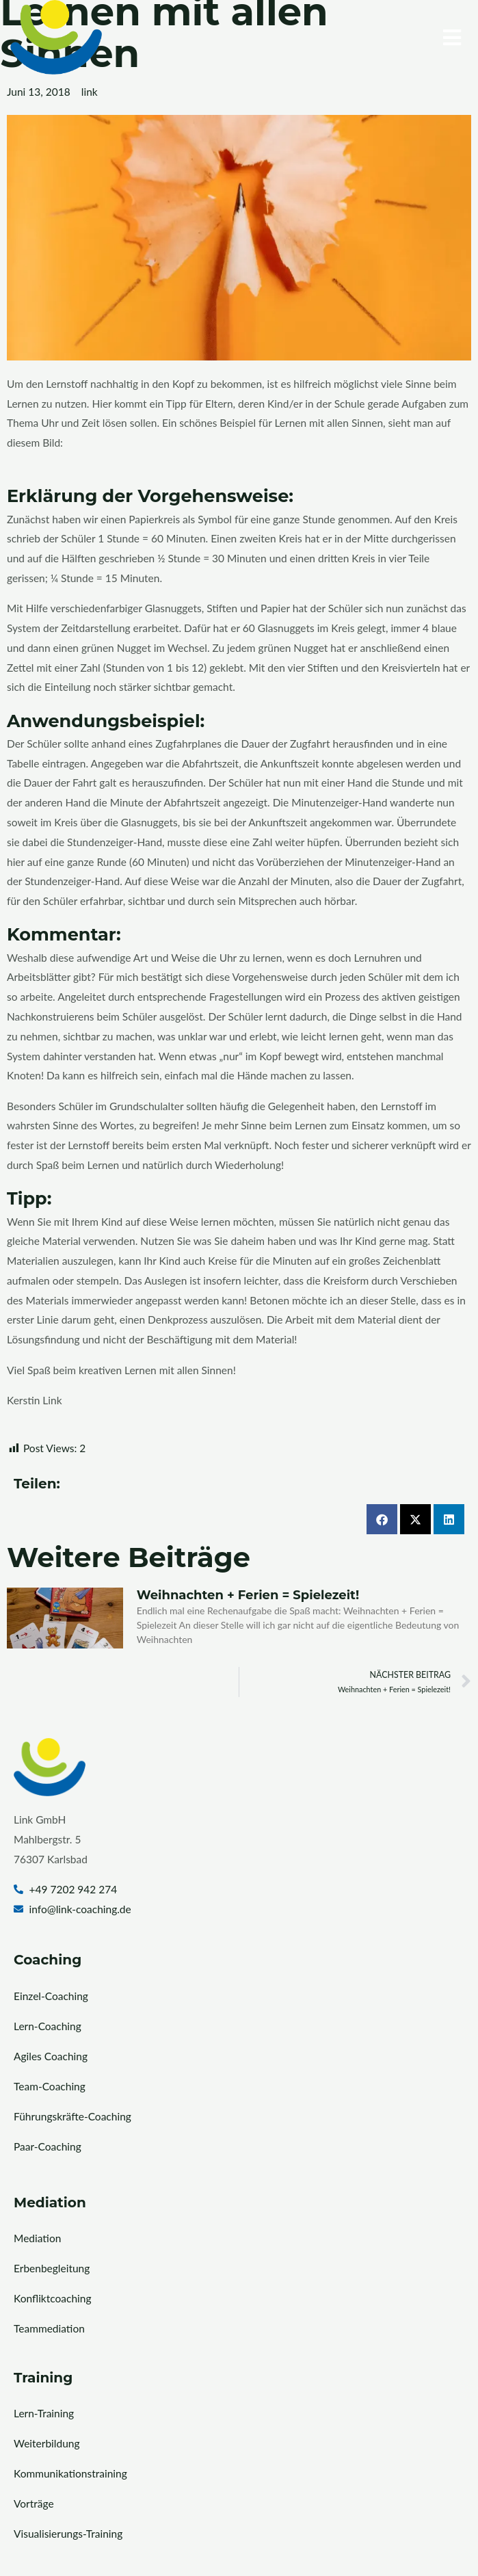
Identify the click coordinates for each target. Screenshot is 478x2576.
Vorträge (34, 2503)
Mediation (37, 2238)
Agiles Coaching (51, 2056)
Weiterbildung (47, 2443)
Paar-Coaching (47, 2146)
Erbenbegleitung (52, 2268)
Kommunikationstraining (70, 2473)
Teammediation (49, 2328)
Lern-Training (44, 2413)
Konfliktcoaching (52, 2298)
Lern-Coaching (47, 2026)
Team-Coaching (49, 2086)
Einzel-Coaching (51, 1996)
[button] (353, 37)
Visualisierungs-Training (68, 2533)
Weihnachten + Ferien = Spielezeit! (248, 1595)
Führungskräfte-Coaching (72, 2116)
